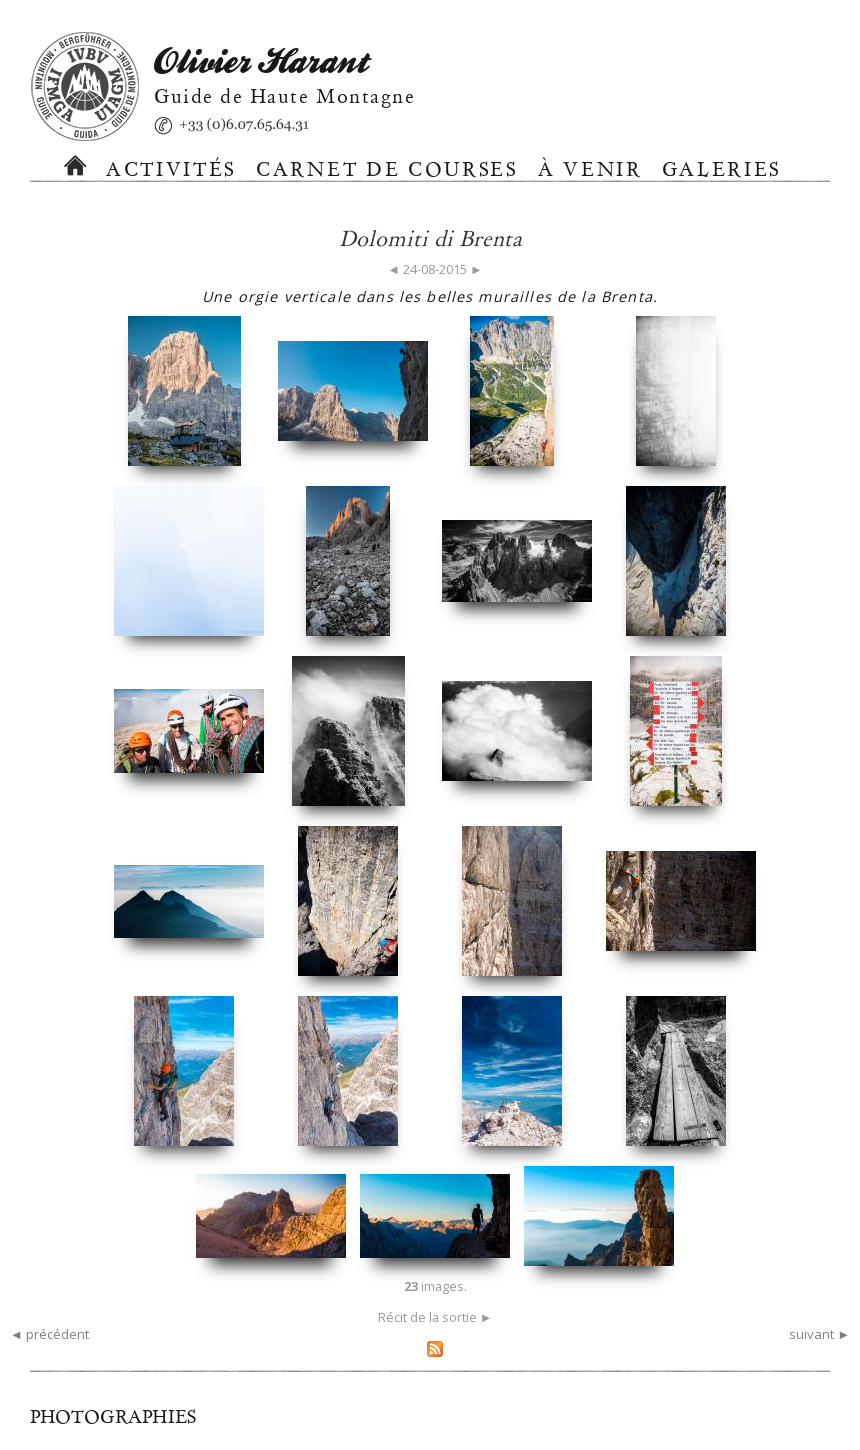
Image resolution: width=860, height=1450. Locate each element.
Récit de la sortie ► (435, 1317)
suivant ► (819, 1334)
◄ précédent (49, 1334)
